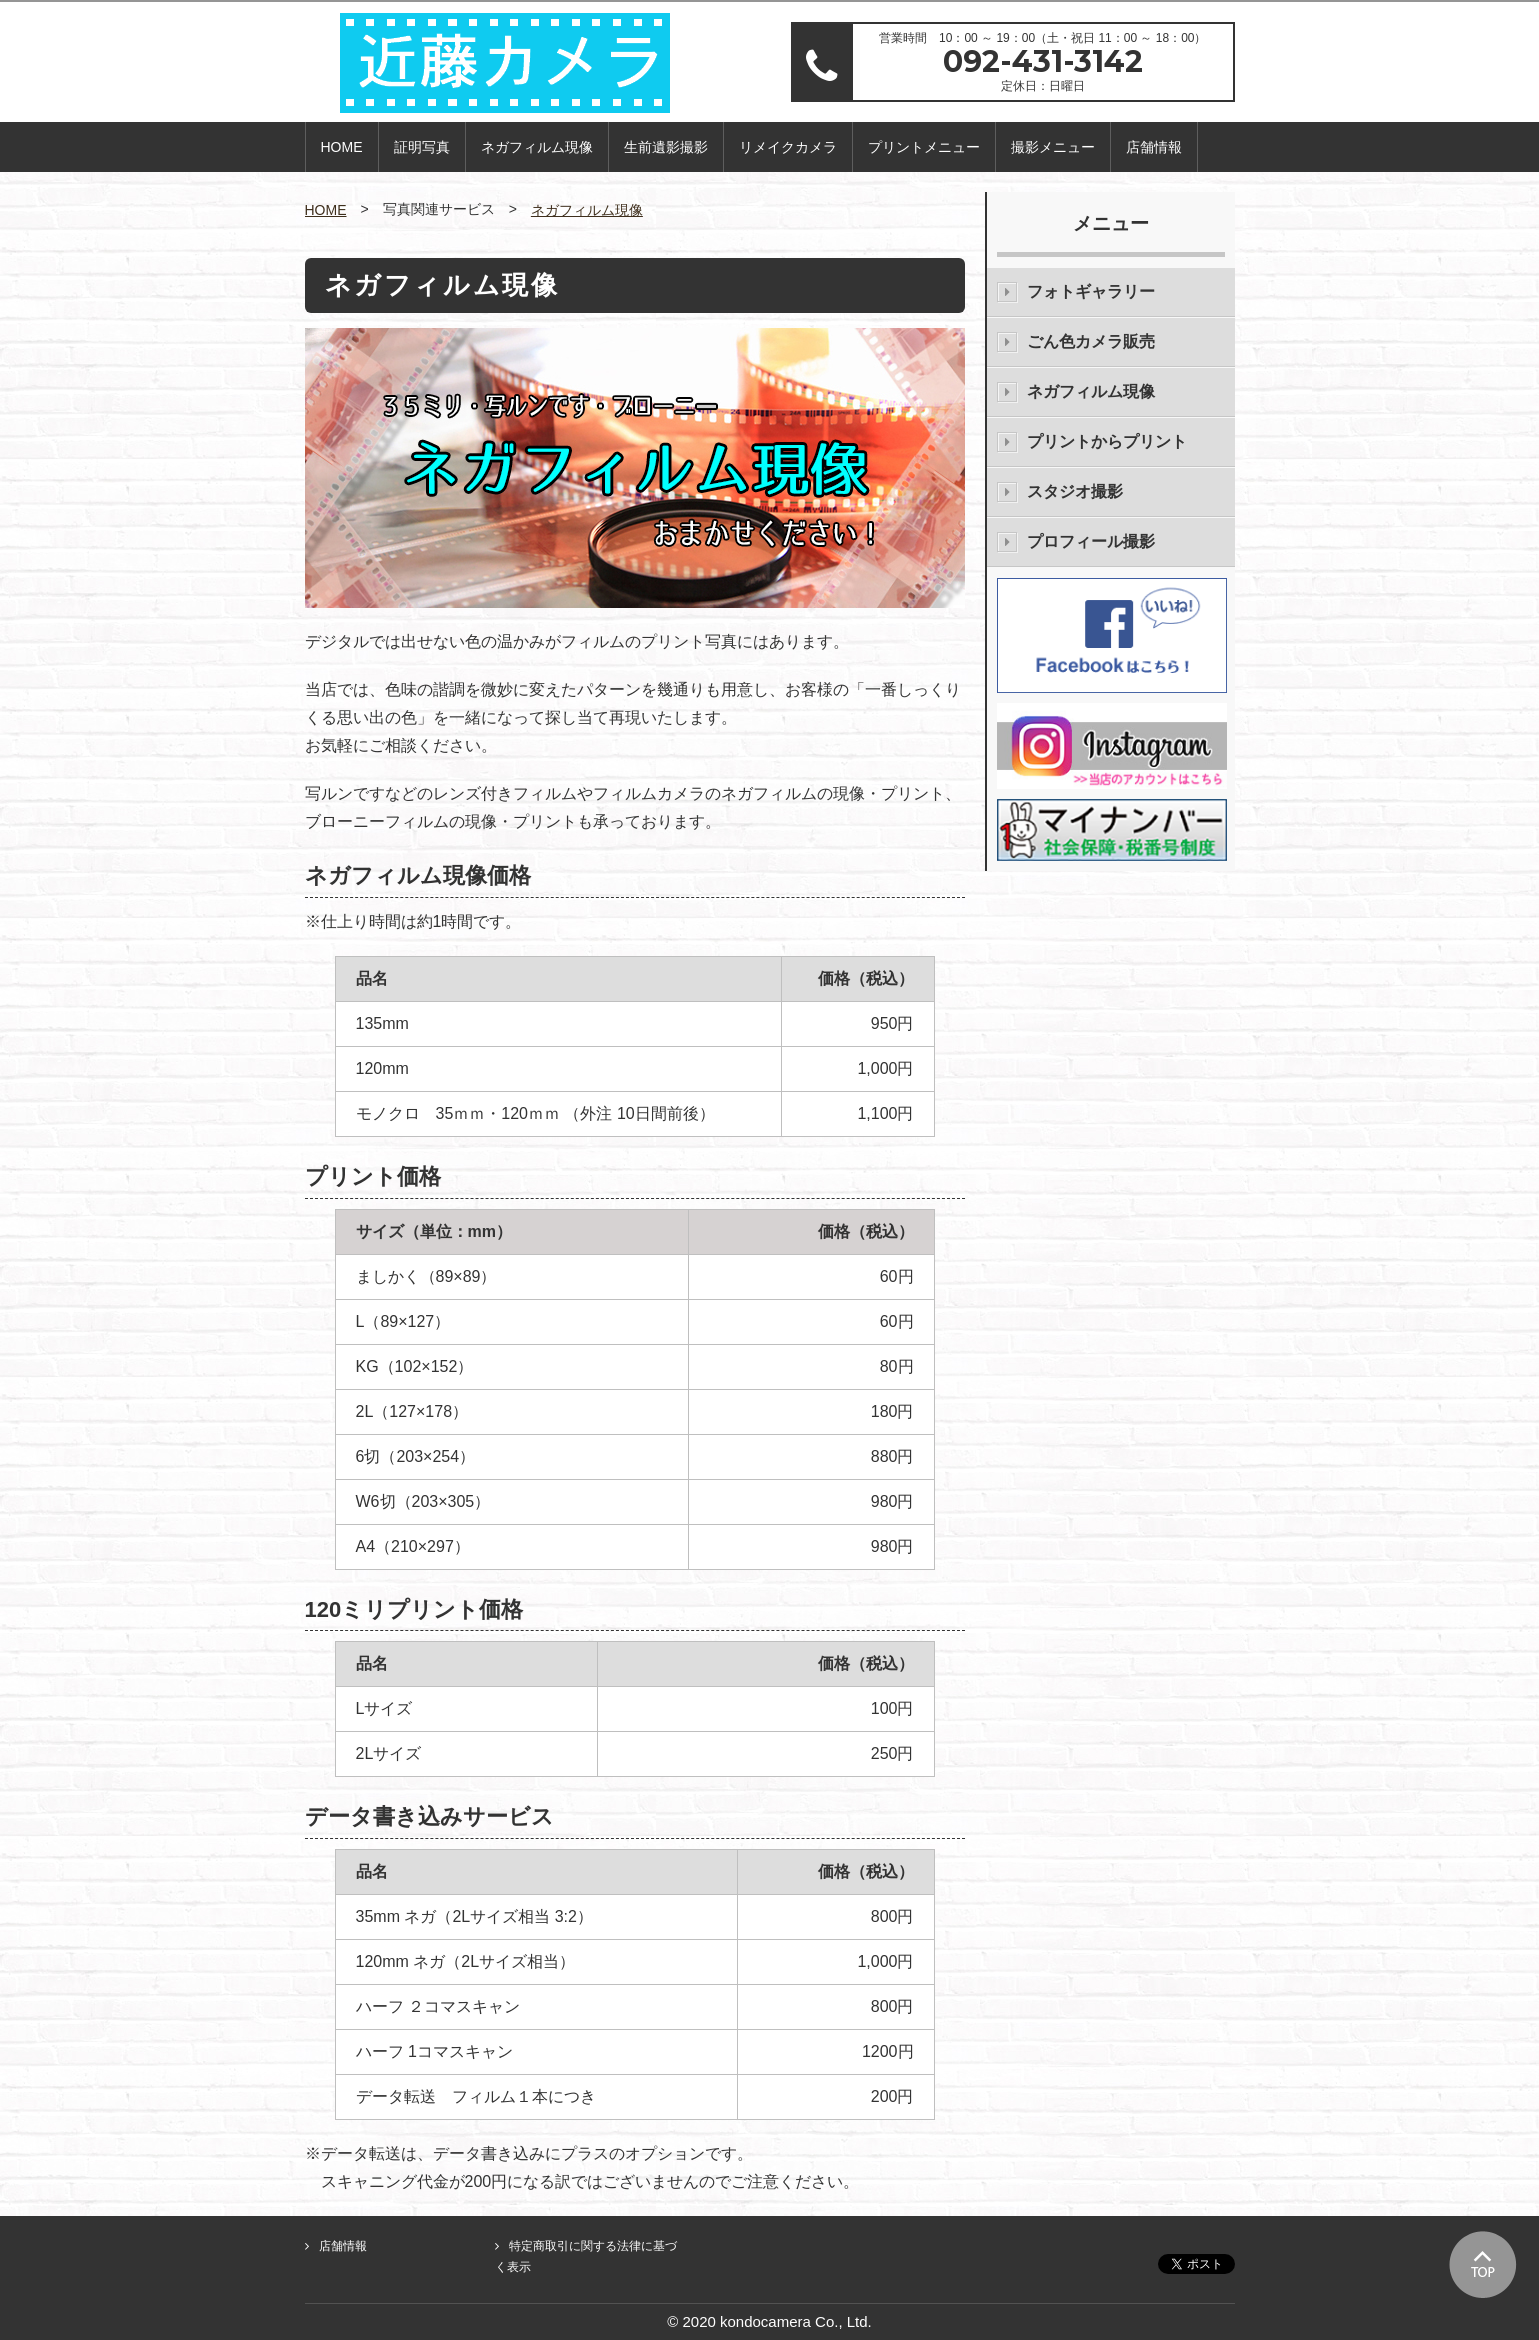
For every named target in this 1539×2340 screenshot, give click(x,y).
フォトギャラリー (1091, 291)
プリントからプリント (1107, 441)
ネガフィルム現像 (537, 147)
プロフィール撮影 (1091, 541)
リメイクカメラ (788, 147)
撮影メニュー (1053, 147)
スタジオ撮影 (1075, 491)
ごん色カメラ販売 (1091, 341)
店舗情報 (1154, 147)
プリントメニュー (924, 147)
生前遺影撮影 (666, 147)
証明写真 (422, 147)
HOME (342, 147)
